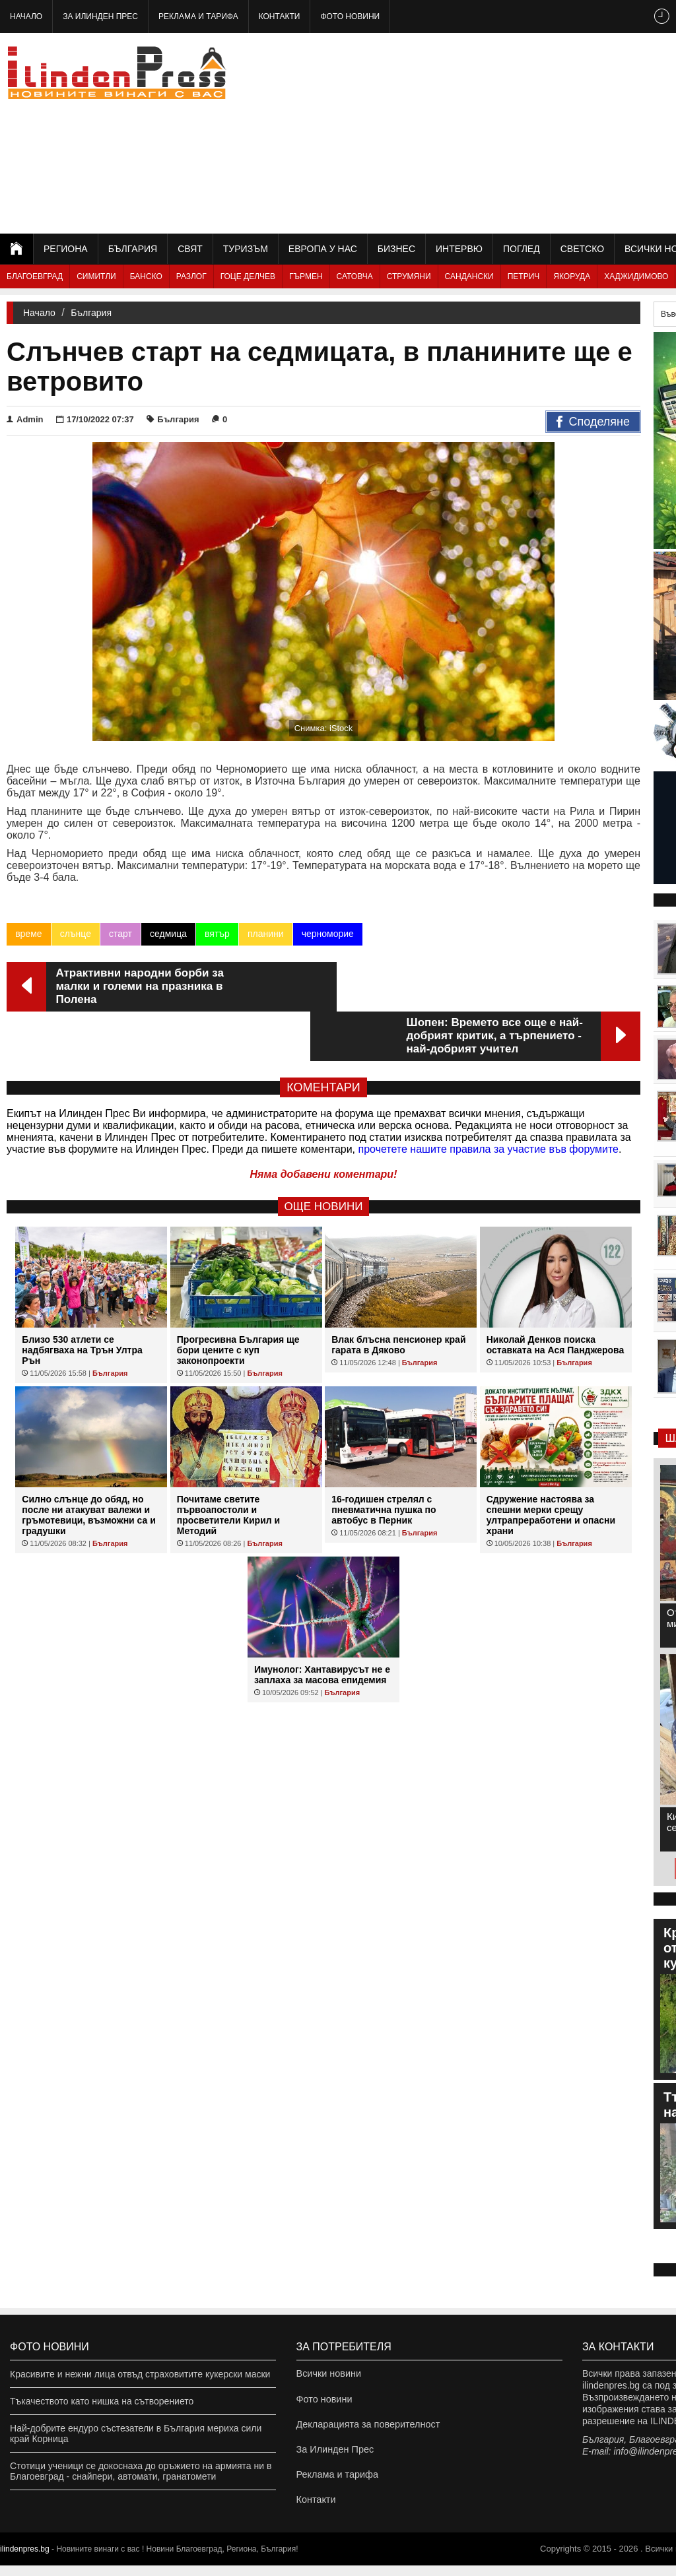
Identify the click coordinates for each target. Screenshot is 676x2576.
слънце (74, 933)
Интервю (459, 248)
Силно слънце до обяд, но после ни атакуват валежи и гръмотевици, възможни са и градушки (89, 1465)
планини (265, 933)
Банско (146, 276)
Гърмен (306, 276)
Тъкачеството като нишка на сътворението (101, 2401)
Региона (66, 248)
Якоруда (571, 276)
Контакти (279, 16)
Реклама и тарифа (198, 16)
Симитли (96, 276)
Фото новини (350, 16)
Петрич (524, 276)
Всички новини (328, 2374)
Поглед (521, 248)
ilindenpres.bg (25, 2559)
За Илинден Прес (100, 16)
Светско (582, 248)
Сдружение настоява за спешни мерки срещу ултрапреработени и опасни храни (551, 1465)
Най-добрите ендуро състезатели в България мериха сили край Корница (135, 2433)
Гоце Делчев (247, 276)
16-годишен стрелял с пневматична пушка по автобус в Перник (383, 1460)
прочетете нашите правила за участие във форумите (488, 1099)
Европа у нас (322, 248)
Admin (25, 419)
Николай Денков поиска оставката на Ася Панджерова (556, 1295)
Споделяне (593, 422)
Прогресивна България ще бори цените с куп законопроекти (238, 1300)
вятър (217, 933)
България (132, 248)
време (28, 933)
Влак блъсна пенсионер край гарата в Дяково (398, 1295)
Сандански (469, 276)
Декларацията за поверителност (366, 2428)
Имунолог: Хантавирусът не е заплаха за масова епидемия (322, 1625)
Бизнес (396, 248)
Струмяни (409, 276)
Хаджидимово (636, 276)
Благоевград (35, 276)
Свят (190, 248)
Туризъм (245, 248)
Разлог (191, 276)
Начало (26, 16)
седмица (168, 933)
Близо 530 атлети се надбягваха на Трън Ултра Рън (82, 1300)
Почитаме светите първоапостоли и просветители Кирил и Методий (228, 1465)
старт (120, 933)
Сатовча (355, 276)
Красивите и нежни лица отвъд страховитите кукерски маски (140, 2374)
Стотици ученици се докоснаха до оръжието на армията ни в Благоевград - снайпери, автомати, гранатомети (140, 2471)
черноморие (327, 933)
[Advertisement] (530, 132)
